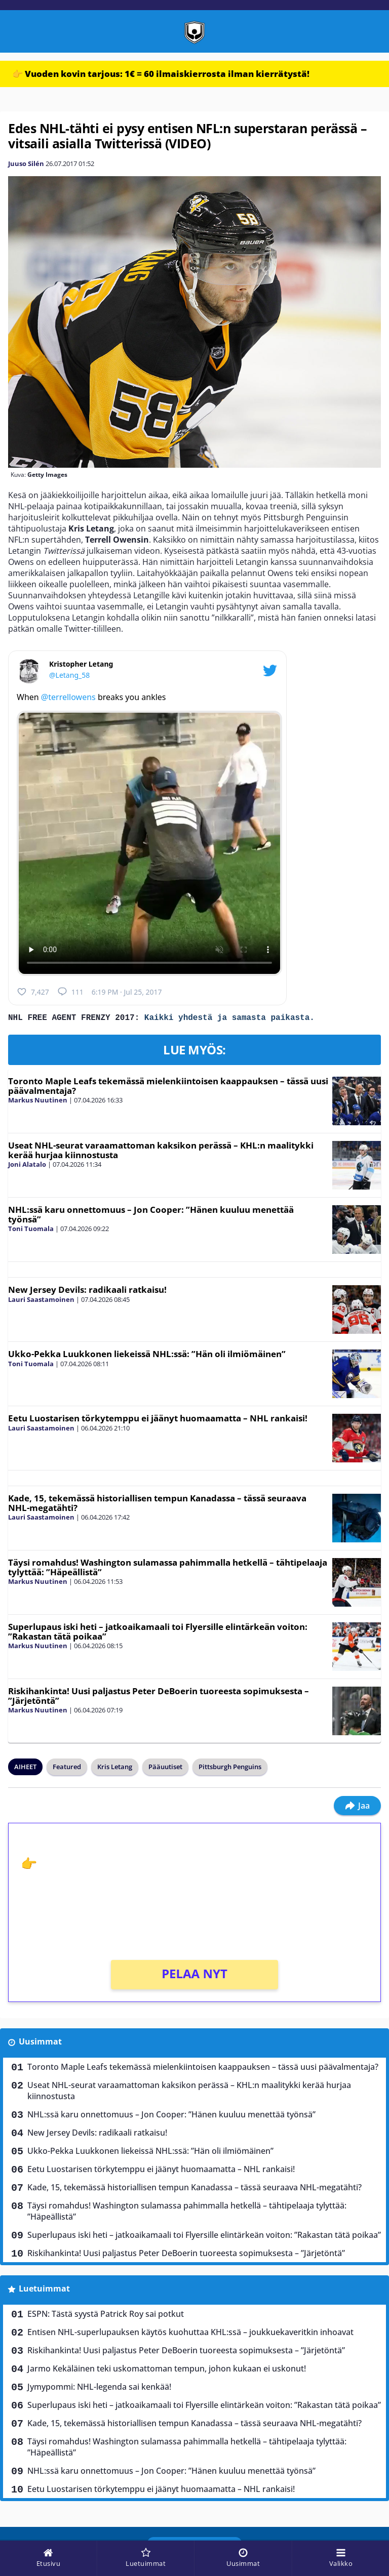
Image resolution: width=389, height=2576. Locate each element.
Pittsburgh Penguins (230, 1768)
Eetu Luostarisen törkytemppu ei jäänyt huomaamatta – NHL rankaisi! (157, 1420)
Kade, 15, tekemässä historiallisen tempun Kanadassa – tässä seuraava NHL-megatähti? (157, 1505)
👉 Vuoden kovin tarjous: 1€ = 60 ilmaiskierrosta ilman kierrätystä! (160, 73)
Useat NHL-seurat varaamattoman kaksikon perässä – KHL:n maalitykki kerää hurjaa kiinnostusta (161, 1152)
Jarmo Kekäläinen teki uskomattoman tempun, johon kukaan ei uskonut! (166, 2370)
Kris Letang (114, 1768)
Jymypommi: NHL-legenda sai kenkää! (99, 2388)
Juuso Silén (26, 163)
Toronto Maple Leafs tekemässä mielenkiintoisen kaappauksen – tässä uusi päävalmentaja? (168, 1087)
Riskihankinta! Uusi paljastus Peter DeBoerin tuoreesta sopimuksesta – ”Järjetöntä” (158, 1697)
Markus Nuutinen (37, 1102)
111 (70, 992)
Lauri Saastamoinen (41, 1301)
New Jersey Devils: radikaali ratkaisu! (87, 1291)
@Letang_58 (69, 675)
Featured (67, 1768)
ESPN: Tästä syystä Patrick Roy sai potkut (105, 2315)
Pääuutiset (165, 1768)
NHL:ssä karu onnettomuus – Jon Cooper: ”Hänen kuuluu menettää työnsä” (151, 1216)
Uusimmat (40, 2043)
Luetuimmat (44, 2290)
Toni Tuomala (31, 1230)
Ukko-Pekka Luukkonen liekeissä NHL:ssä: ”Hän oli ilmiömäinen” (147, 1356)
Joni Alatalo (27, 1166)
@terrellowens (68, 697)
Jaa (357, 1807)
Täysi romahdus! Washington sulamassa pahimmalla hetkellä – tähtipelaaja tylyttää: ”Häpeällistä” (167, 1569)
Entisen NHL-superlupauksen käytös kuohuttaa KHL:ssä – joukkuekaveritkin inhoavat (190, 2334)
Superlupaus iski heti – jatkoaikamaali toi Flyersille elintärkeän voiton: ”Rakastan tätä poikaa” (157, 1633)
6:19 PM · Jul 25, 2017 (127, 992)
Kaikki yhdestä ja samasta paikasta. (229, 1019)
